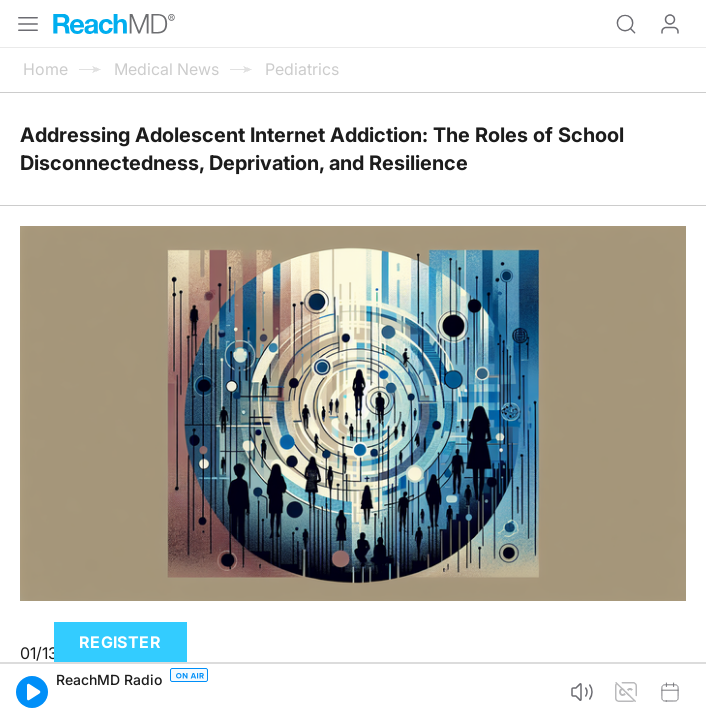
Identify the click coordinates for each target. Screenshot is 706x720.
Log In (670, 24)
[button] (32, 692)
